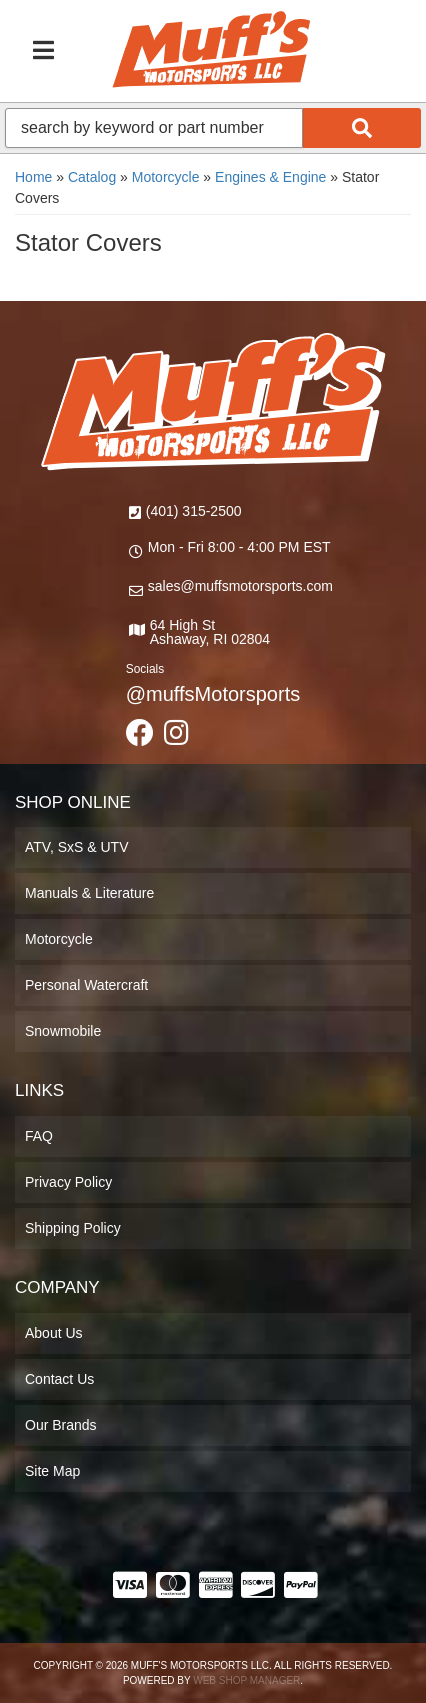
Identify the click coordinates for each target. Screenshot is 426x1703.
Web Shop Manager (246, 1680)
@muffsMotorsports (213, 694)
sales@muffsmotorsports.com (240, 586)
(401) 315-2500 (194, 511)
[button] (213, 128)
